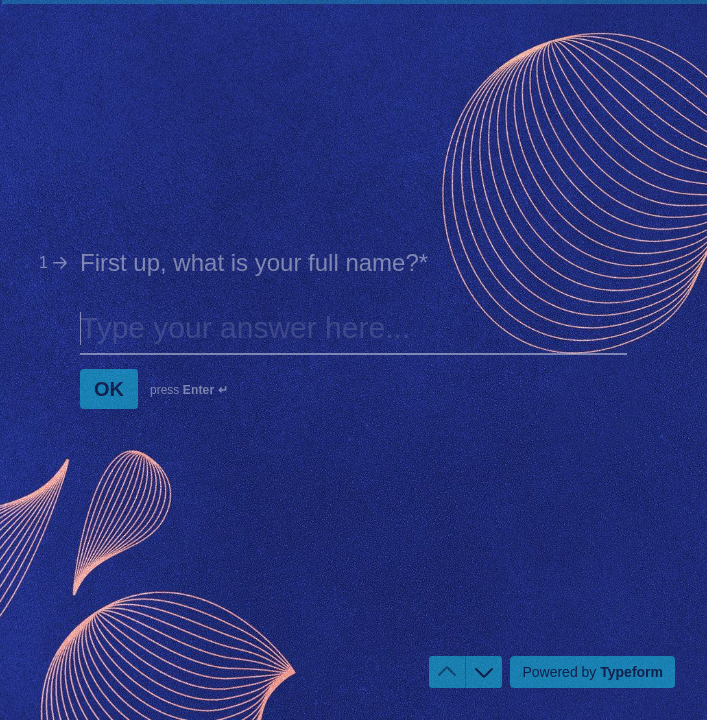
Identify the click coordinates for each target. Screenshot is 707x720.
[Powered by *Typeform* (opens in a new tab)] (592, 672)
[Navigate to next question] (484, 672)
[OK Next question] (109, 389)
